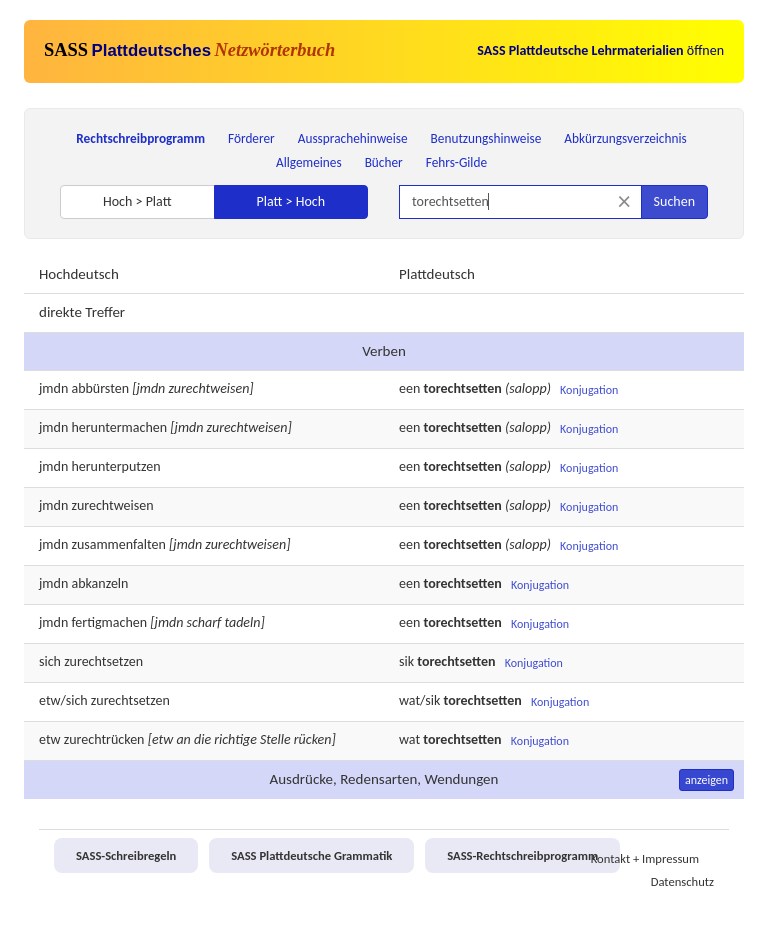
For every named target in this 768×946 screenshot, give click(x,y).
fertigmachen (109, 622)
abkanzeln (99, 583)
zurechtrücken (104, 739)
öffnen (600, 50)
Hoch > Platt (137, 201)
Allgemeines (309, 162)
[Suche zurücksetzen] (624, 201)
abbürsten (100, 388)
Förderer (251, 138)
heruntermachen (119, 427)
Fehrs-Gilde (456, 162)
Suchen (674, 201)
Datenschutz (682, 881)
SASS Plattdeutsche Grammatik (311, 855)
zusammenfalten (118, 544)
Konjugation (589, 390)
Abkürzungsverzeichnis (625, 138)
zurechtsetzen (103, 661)
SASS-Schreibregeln (126, 855)
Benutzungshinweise (486, 138)
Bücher (384, 162)
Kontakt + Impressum (645, 858)
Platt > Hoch (290, 201)
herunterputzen (115, 466)
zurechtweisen (112, 505)
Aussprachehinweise (353, 138)
